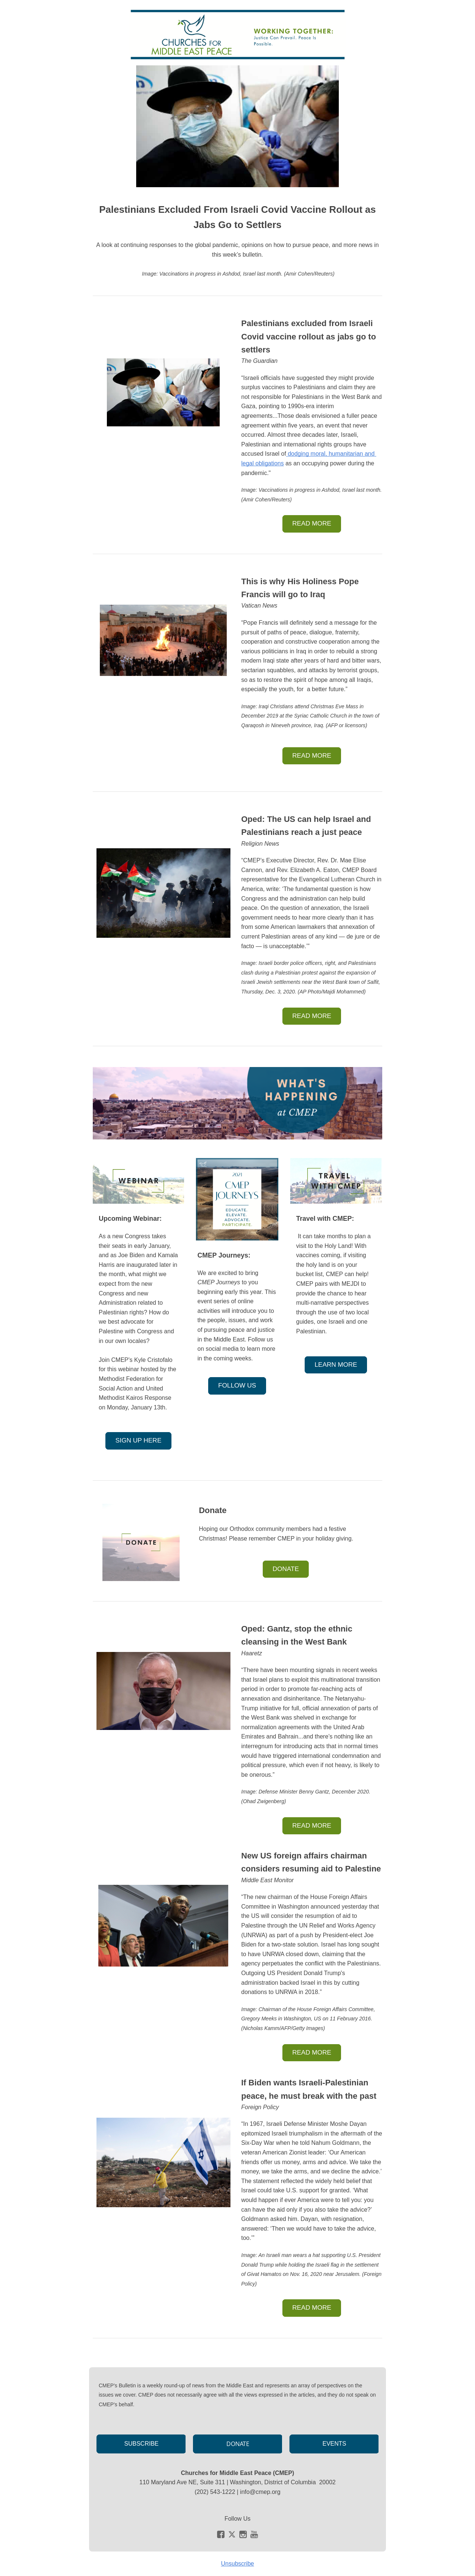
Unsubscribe (237, 2563)
